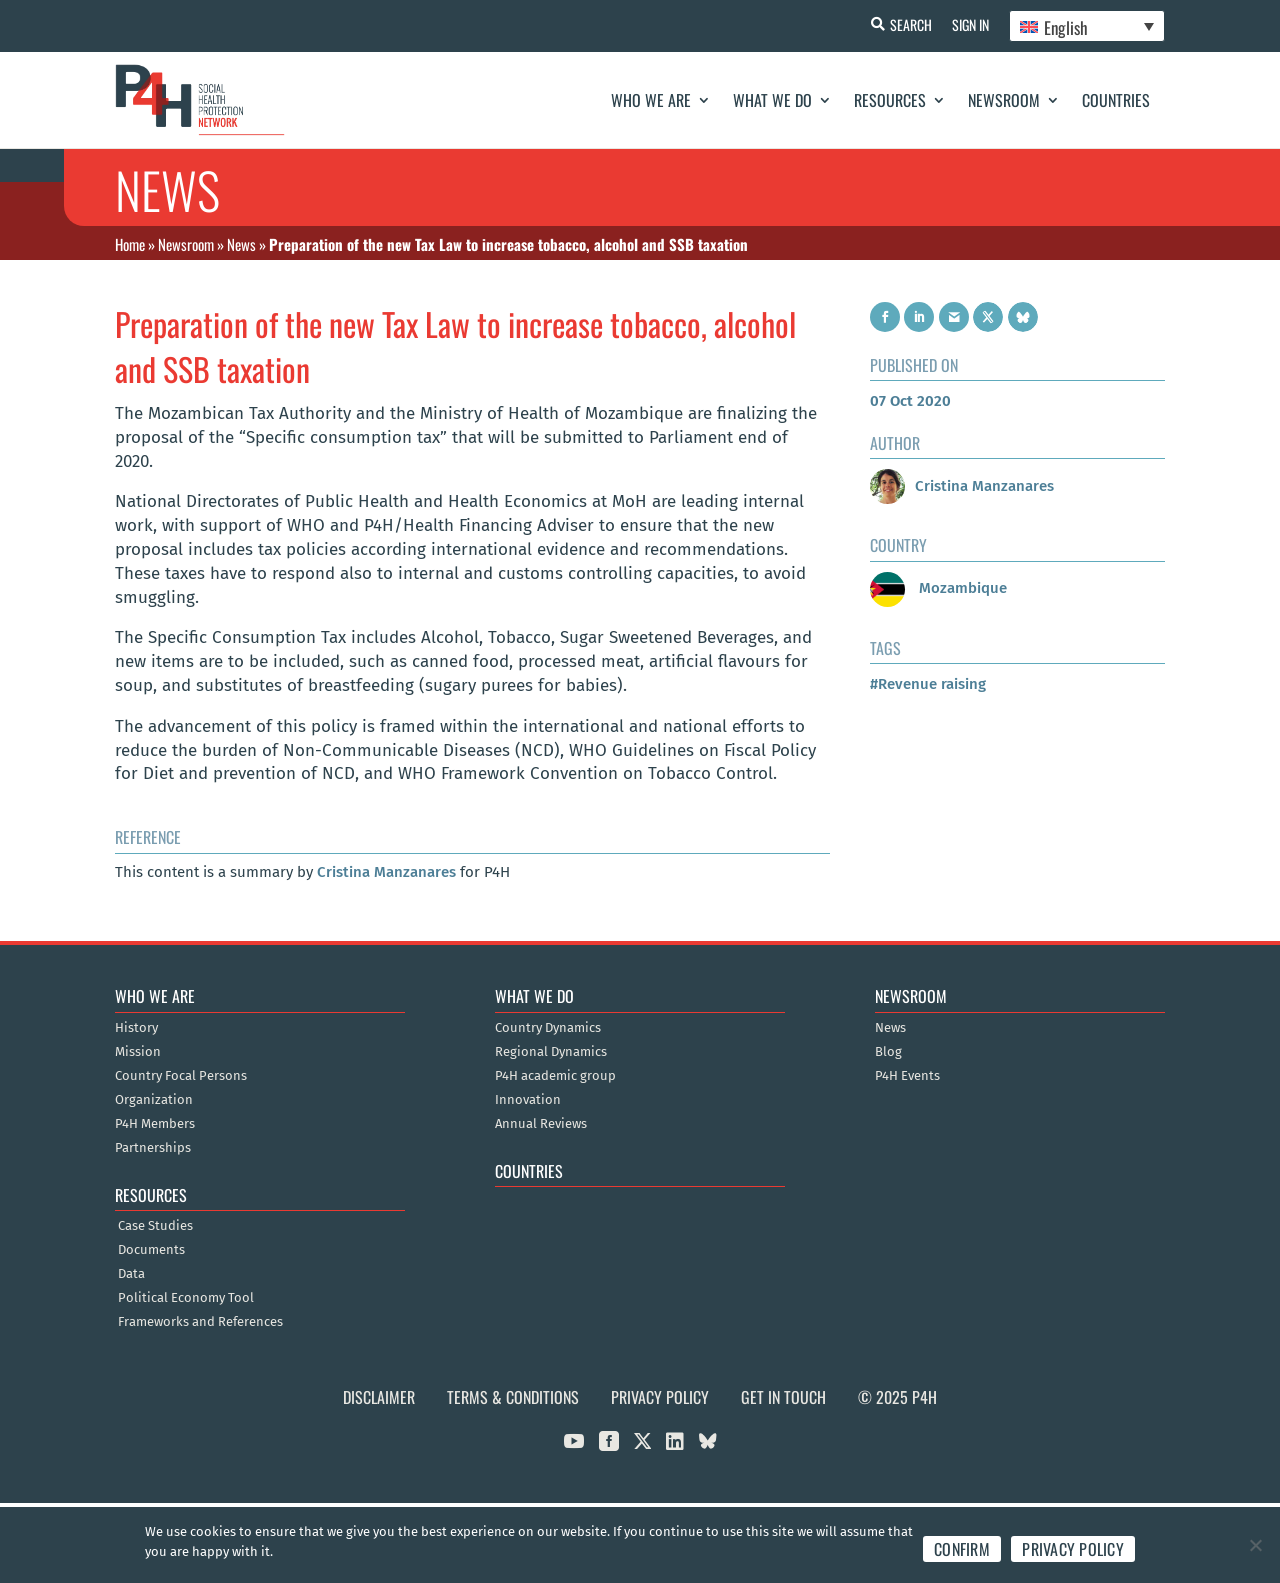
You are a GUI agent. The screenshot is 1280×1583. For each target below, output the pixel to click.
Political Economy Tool (186, 1298)
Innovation (528, 1100)
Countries (1116, 100)
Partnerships (153, 1148)
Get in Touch (783, 1397)
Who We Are (651, 100)
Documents (151, 1250)
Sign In (970, 24)
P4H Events (907, 1076)
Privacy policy (1073, 1549)
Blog (888, 1052)
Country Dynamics (548, 1028)
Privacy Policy (660, 1397)
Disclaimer (379, 1397)
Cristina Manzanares (386, 872)
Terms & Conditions (513, 1397)
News (241, 244)
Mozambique (938, 588)
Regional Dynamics (551, 1052)
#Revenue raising (928, 684)
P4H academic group (555, 1076)
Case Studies (155, 1226)
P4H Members (155, 1124)
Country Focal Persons (181, 1076)
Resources (890, 100)
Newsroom (1004, 100)
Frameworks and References (200, 1322)
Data (131, 1274)
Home (130, 244)
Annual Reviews (541, 1124)
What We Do (772, 100)
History (136, 1028)
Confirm (962, 1549)
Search (911, 24)
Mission (138, 1052)
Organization (154, 1100)
